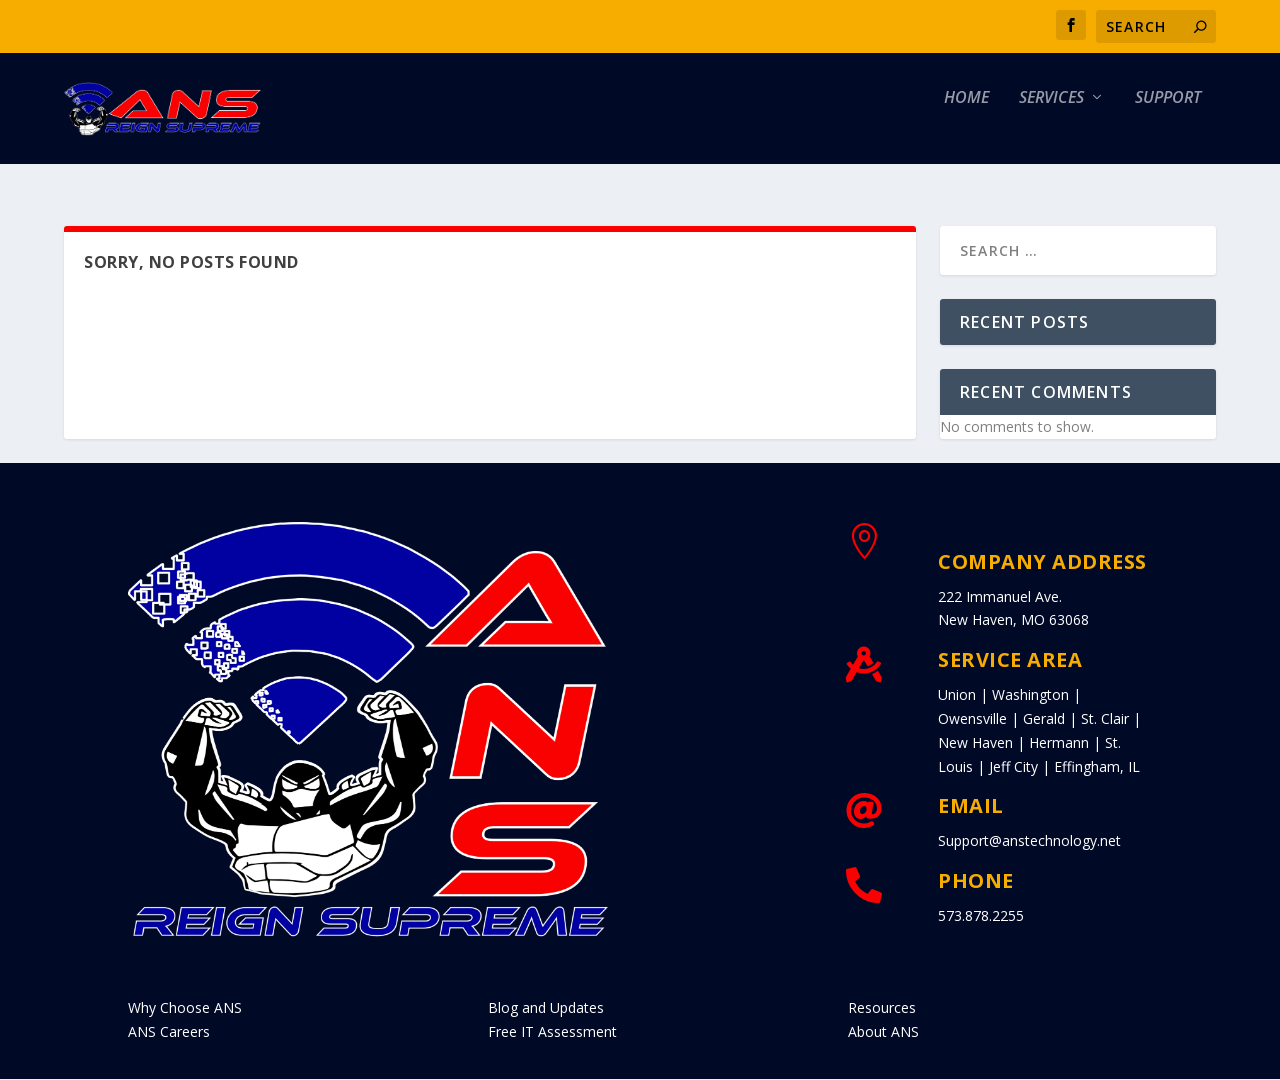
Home (966, 121)
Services (1051, 121)
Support (1168, 121)
